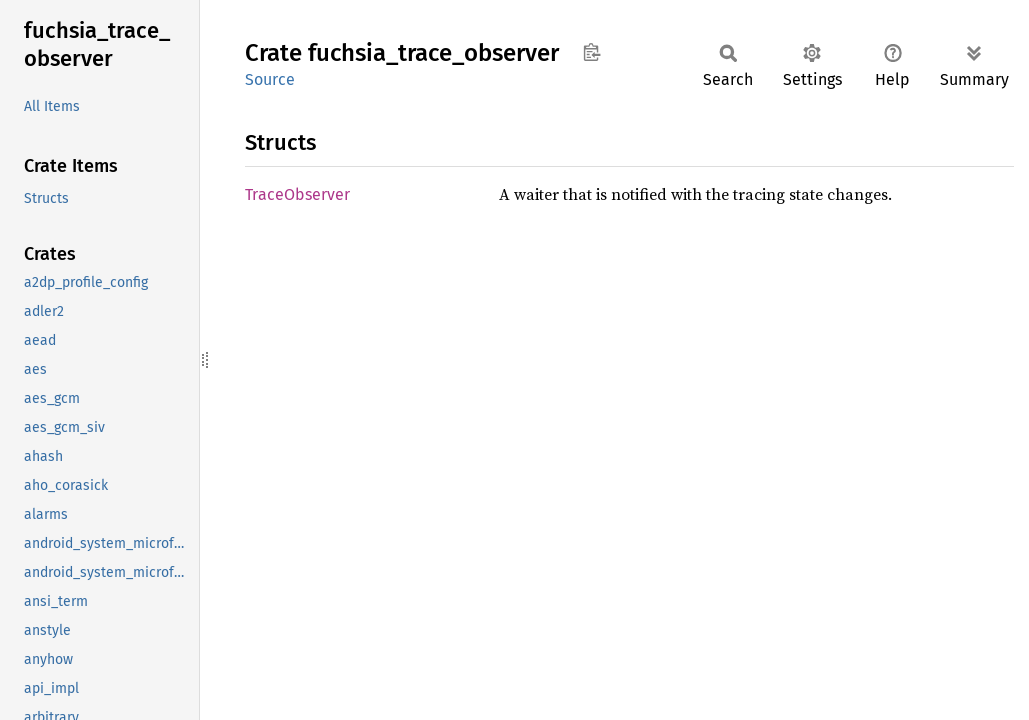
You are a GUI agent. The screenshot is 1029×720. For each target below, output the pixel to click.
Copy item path (591, 52)
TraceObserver (297, 194)
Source (270, 79)
